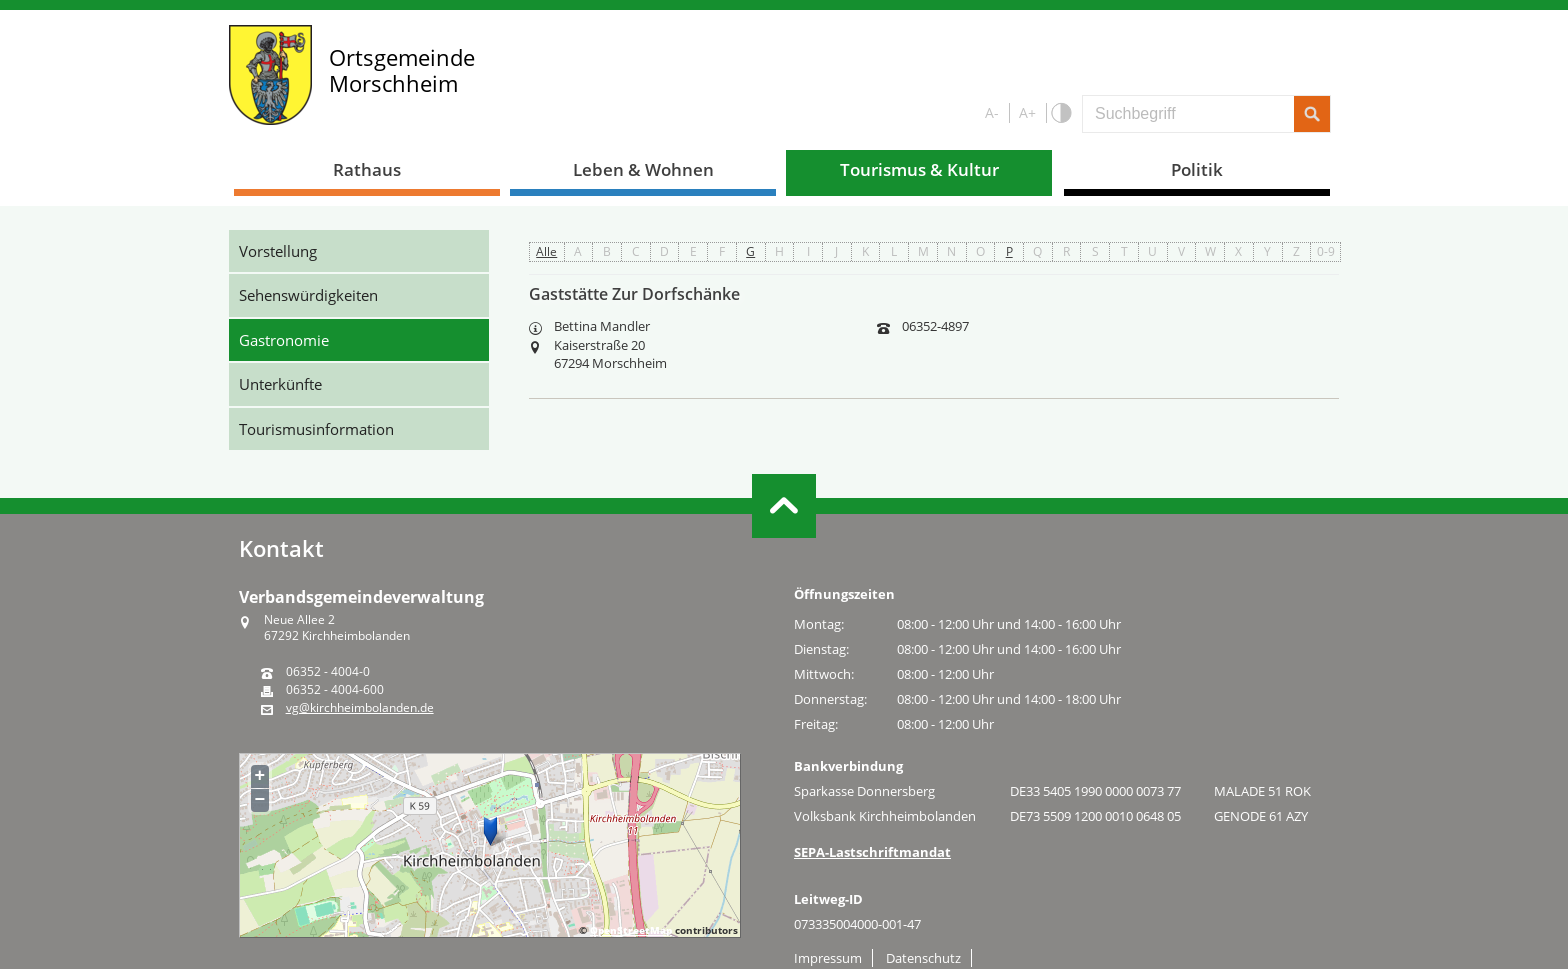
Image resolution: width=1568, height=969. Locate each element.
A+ (1027, 112)
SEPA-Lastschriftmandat (872, 852)
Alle (546, 251)
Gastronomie (284, 340)
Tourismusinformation (316, 429)
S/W (1060, 113)
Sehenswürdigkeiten (308, 295)
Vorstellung (278, 251)
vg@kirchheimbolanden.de (360, 708)
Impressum (828, 958)
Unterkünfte (280, 384)
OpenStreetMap (631, 930)
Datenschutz (923, 958)
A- (992, 112)
